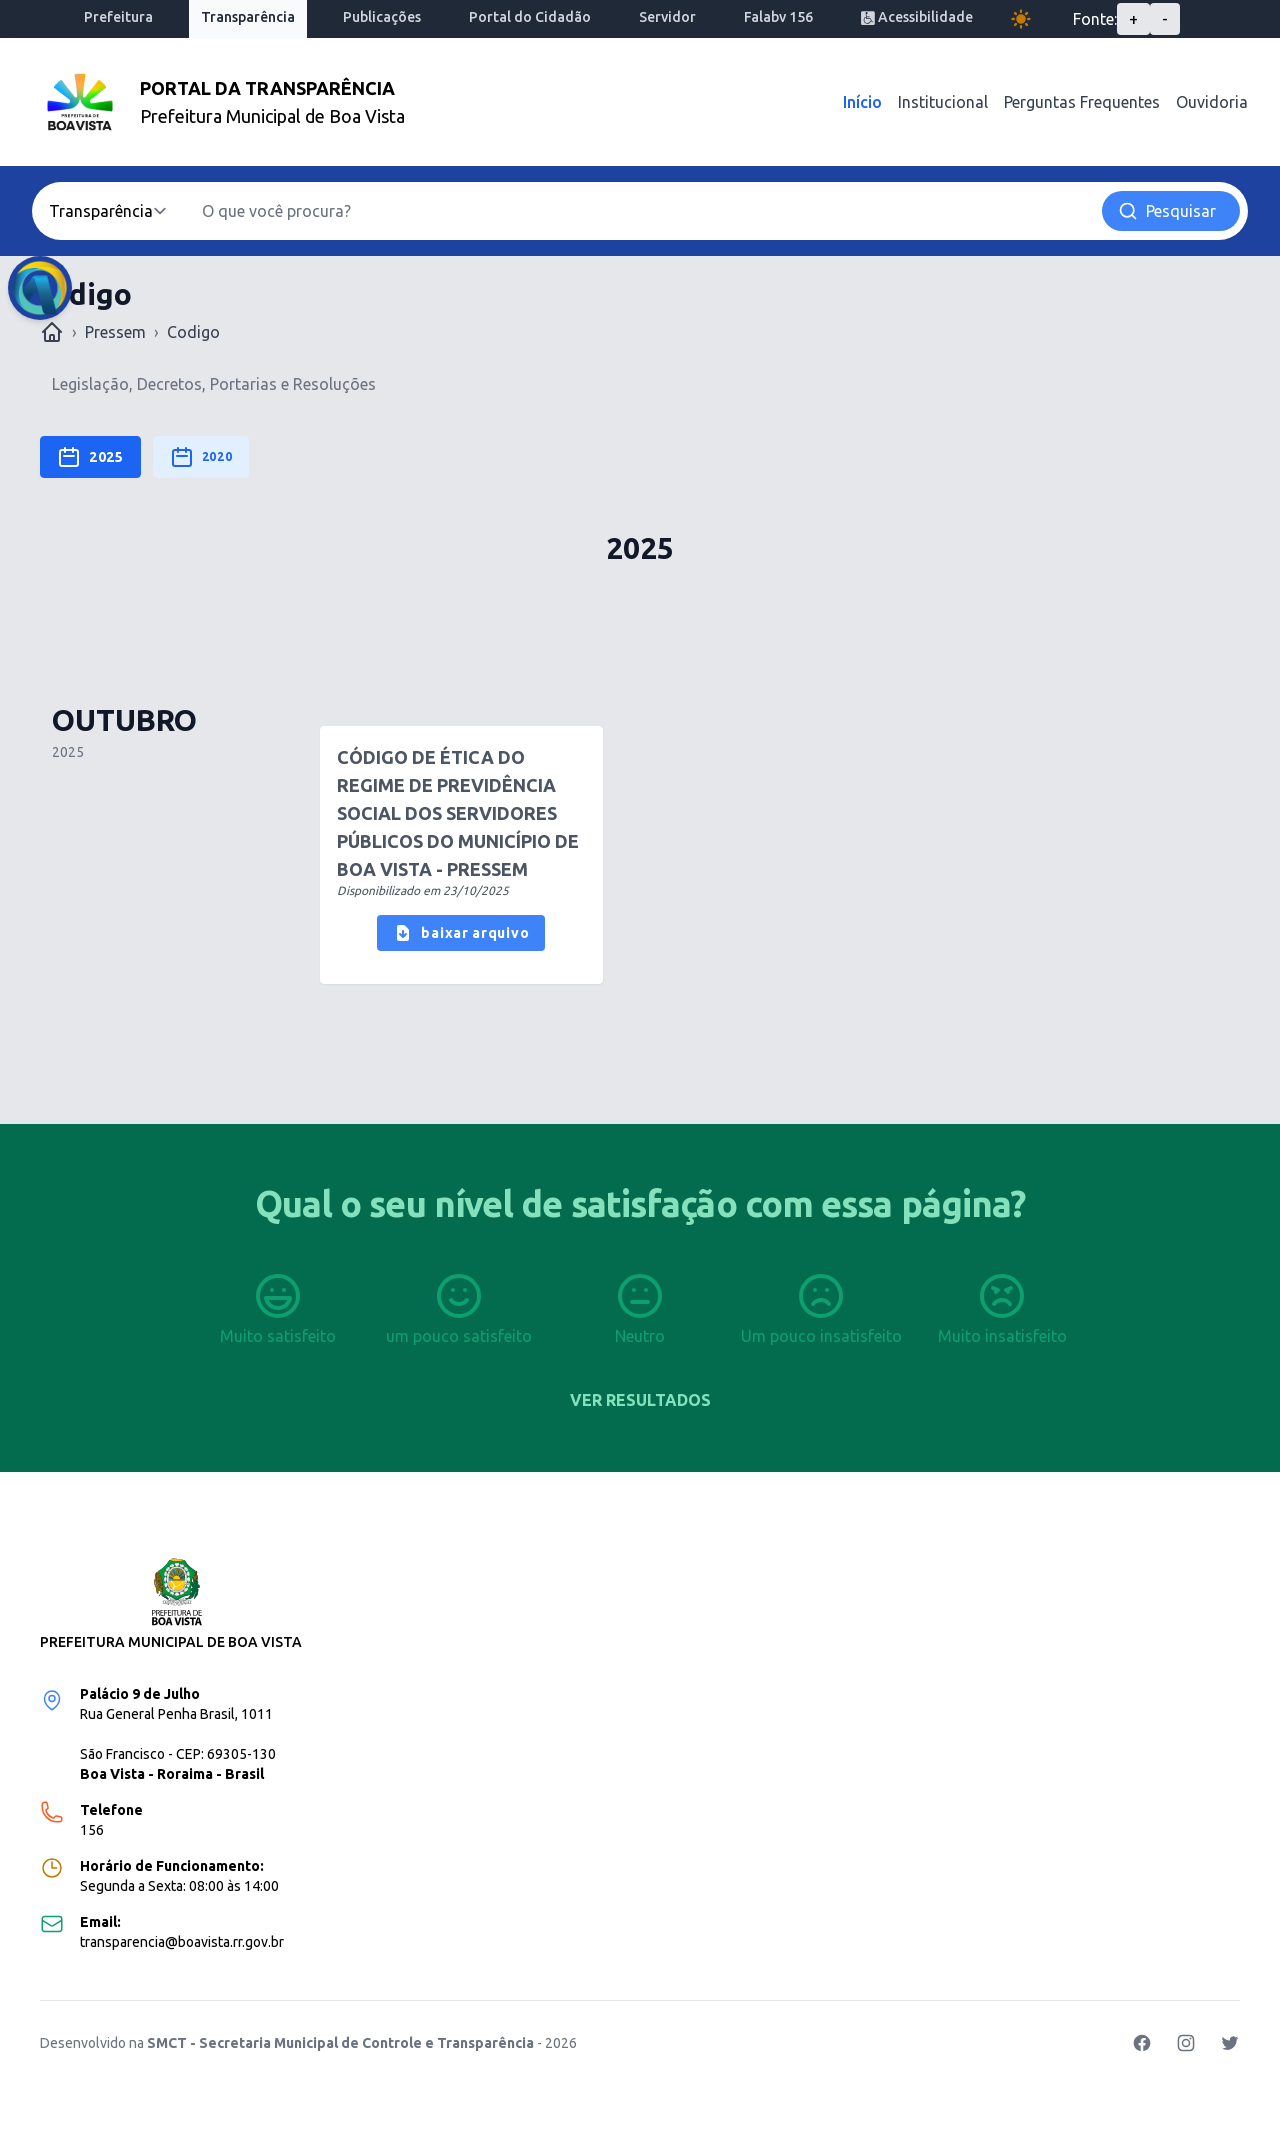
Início (862, 102)
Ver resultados (640, 1400)
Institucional (943, 102)
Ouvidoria (1212, 102)
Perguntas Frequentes (1082, 102)
